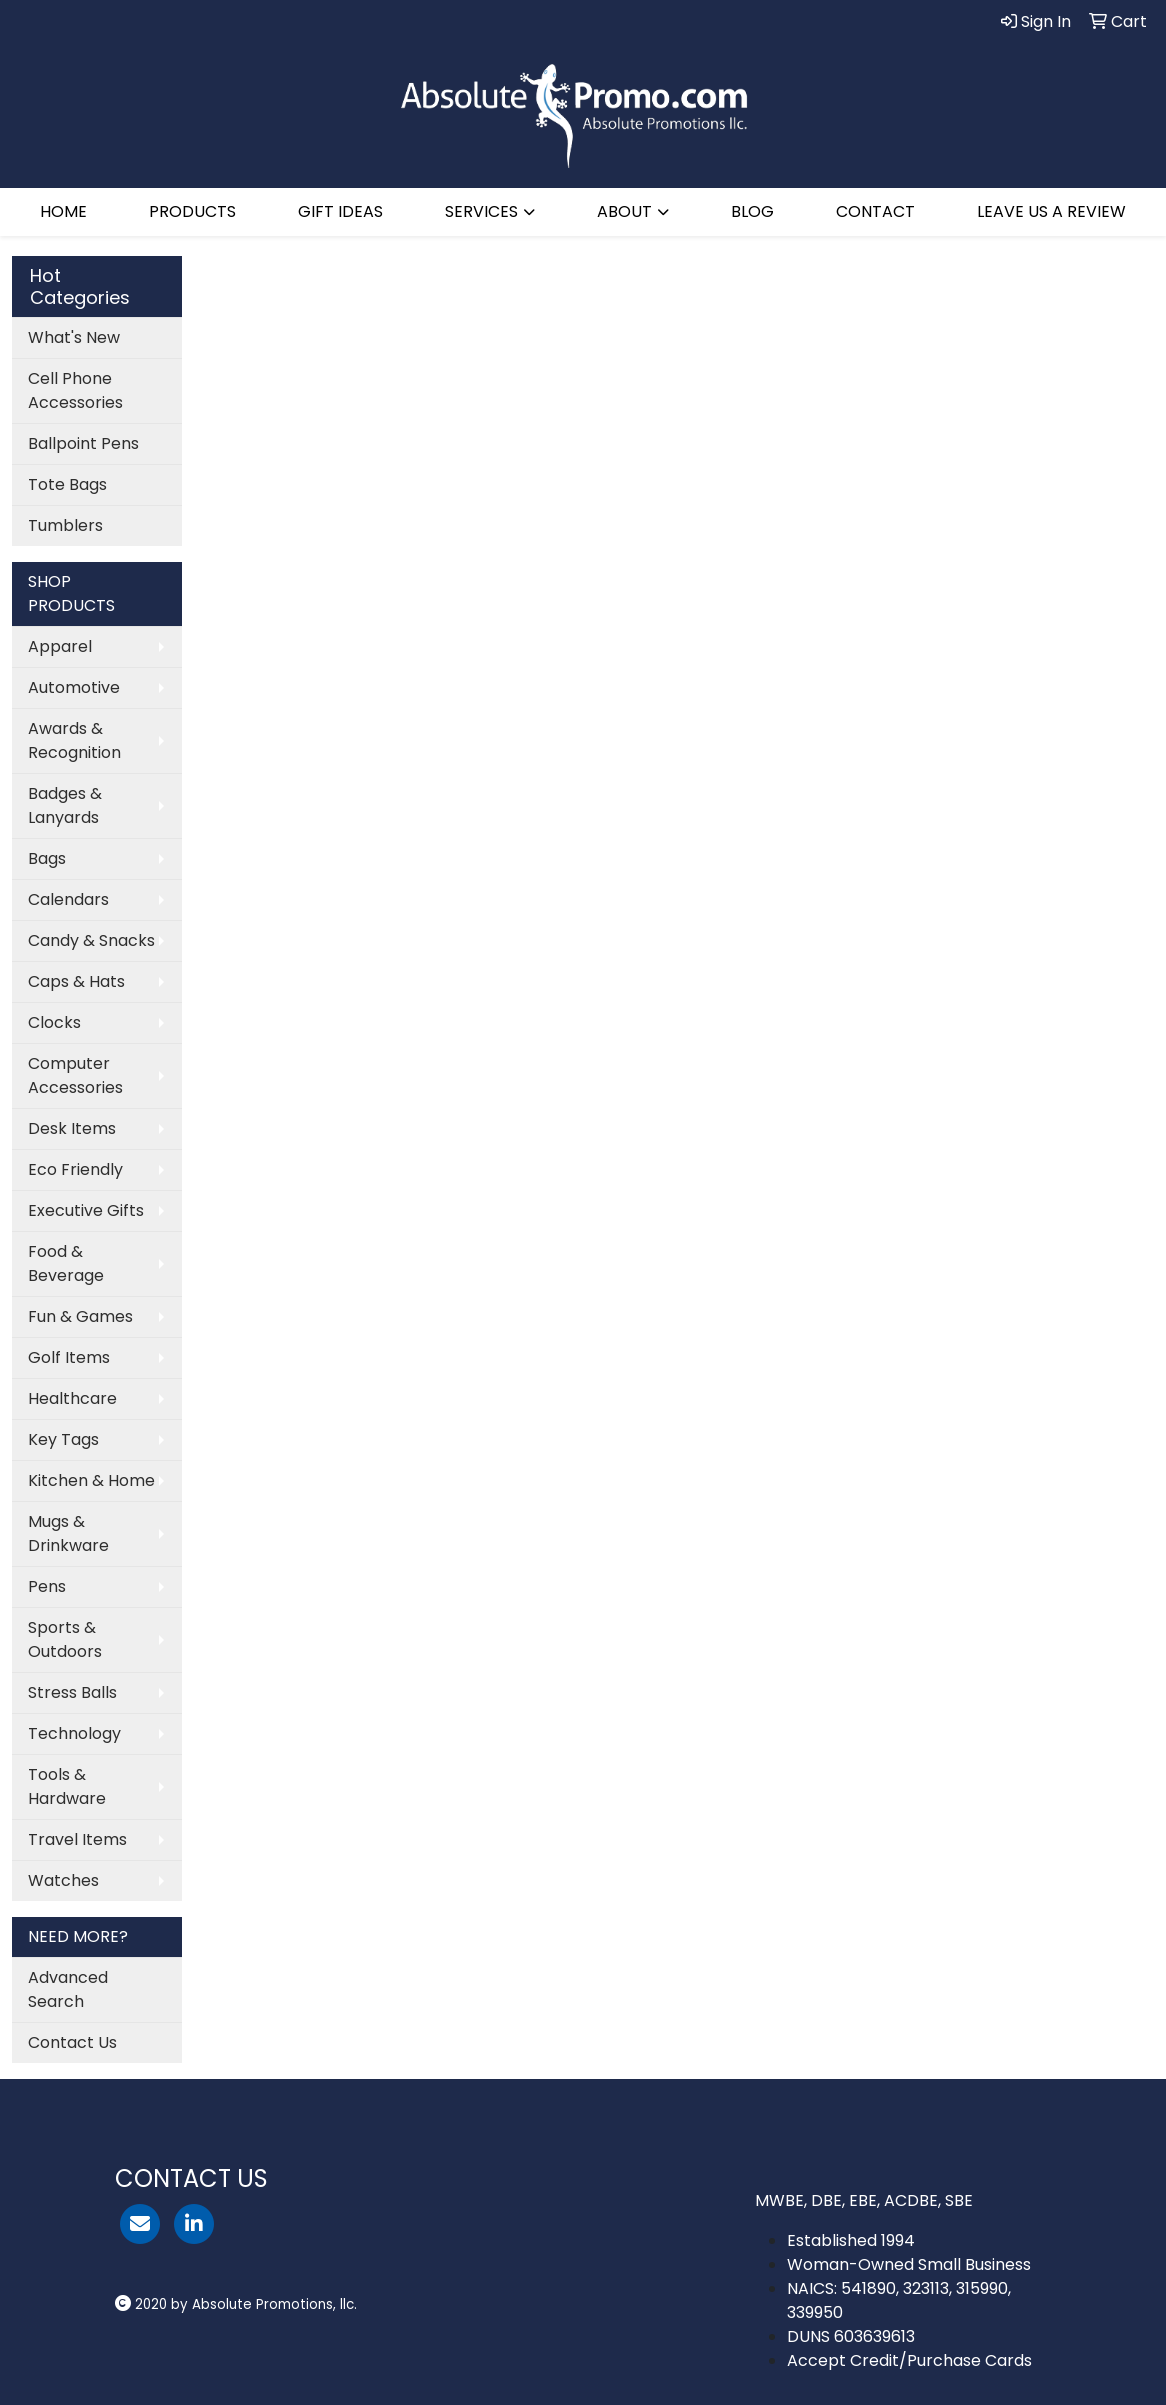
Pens (47, 1586)
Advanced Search (68, 1989)
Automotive (74, 687)
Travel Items (77, 1839)
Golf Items (69, 1357)
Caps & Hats (76, 981)
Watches (63, 1880)
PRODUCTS (192, 211)
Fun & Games (80, 1316)
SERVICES (481, 211)
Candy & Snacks (91, 940)
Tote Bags (67, 484)
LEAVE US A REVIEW (1051, 211)
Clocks (54, 1022)
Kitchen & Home (91, 1480)
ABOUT (624, 211)
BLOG (752, 211)
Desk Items (72, 1128)
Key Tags (63, 1439)
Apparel (60, 646)
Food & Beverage (66, 1263)
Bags (47, 858)
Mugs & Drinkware (68, 1533)
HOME (63, 211)
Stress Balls (72, 1692)
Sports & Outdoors (65, 1639)
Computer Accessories (75, 1075)
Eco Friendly (75, 1169)
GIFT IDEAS (340, 211)
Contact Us (72, 2042)
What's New (74, 337)
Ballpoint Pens (83, 443)
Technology (74, 1733)
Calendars (68, 899)
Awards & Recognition (74, 740)
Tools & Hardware (67, 1786)
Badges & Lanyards (65, 805)
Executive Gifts (86, 1210)
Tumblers (65, 525)
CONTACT (875, 211)
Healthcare (72, 1398)
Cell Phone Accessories (75, 390)
